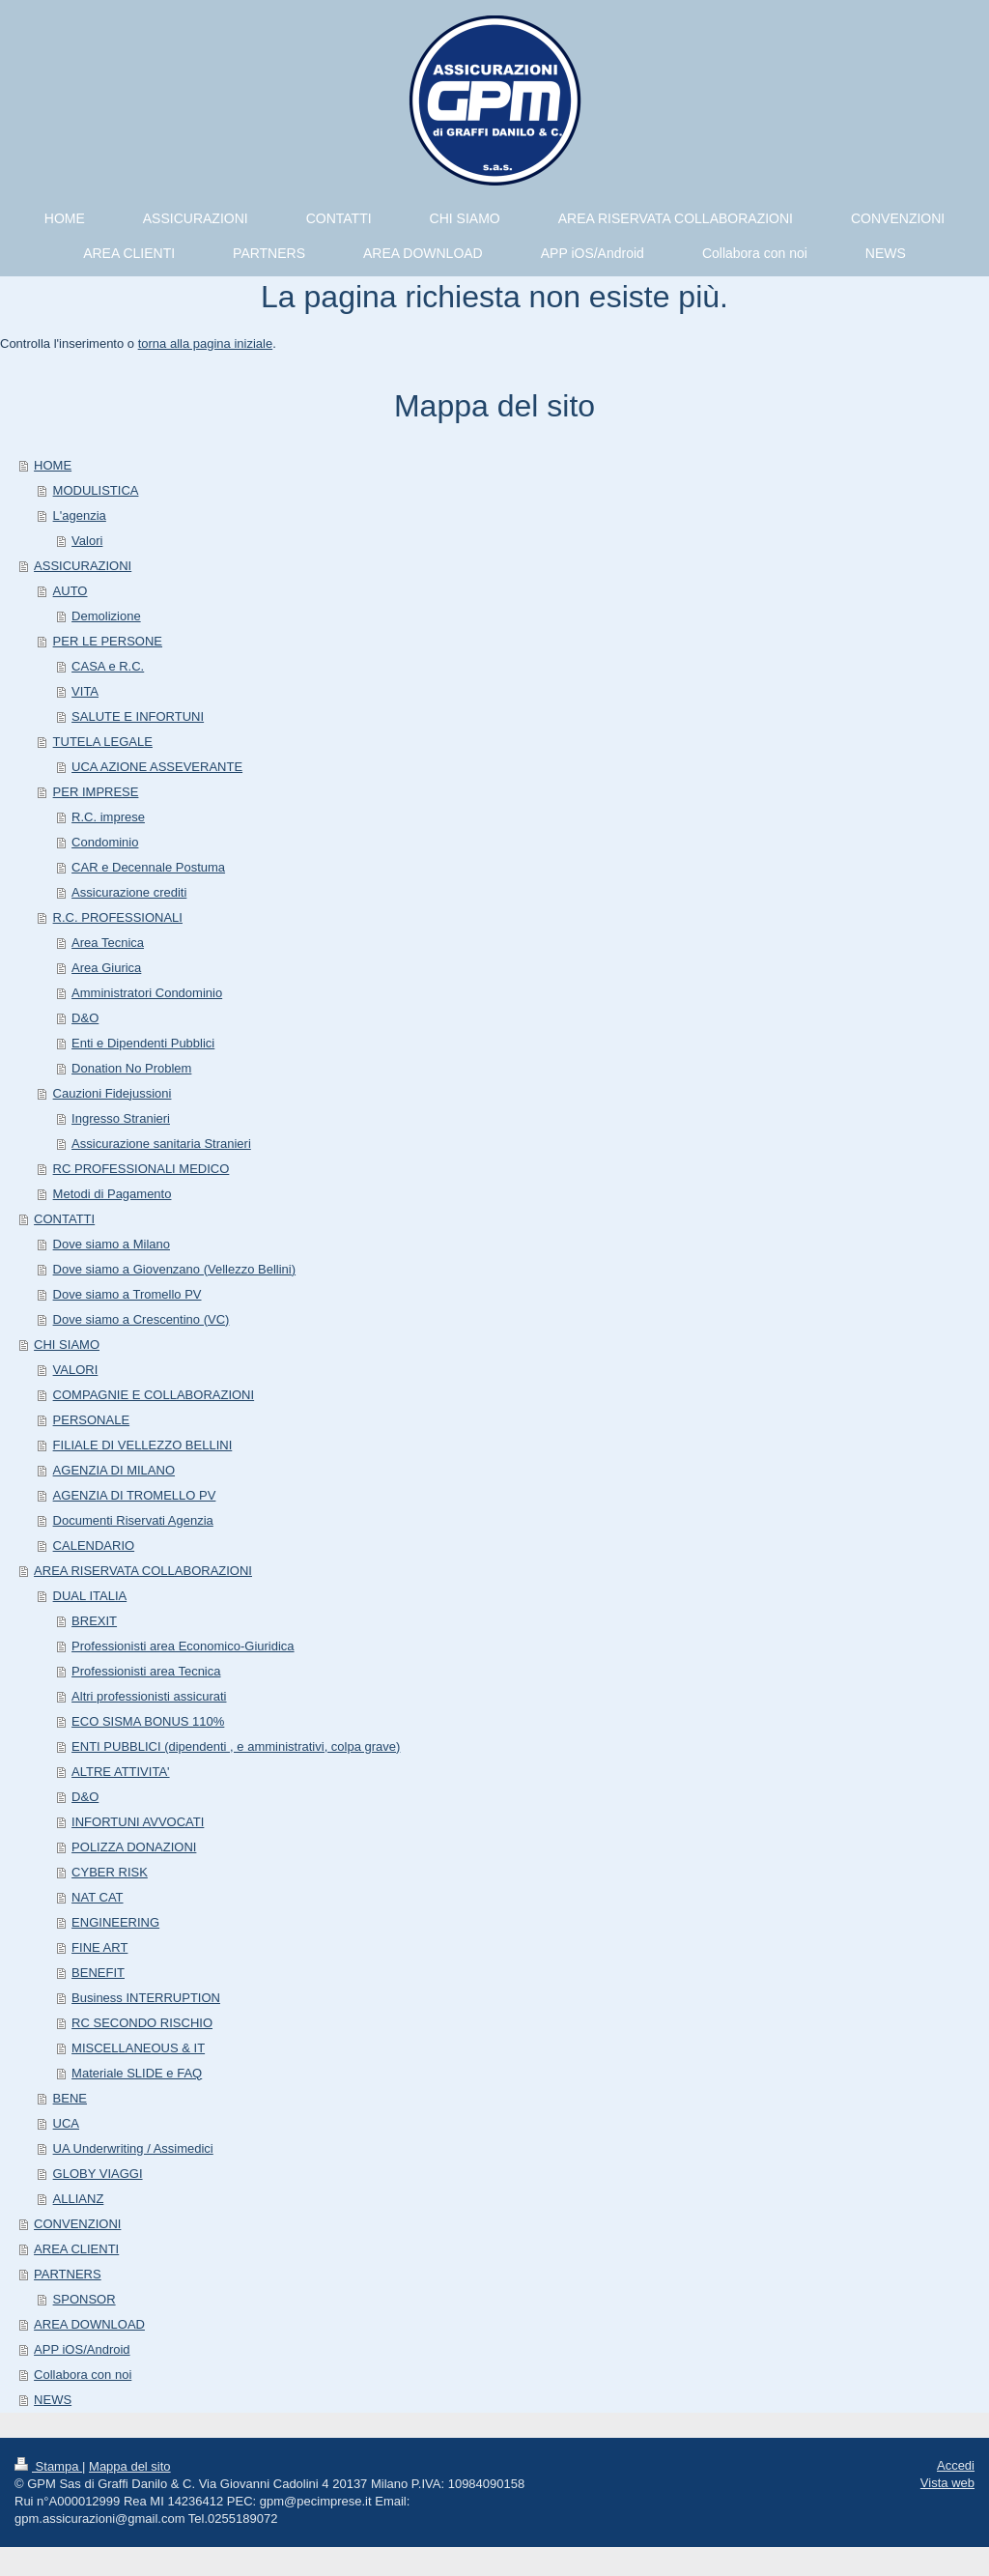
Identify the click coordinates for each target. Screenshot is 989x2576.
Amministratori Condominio (146, 993)
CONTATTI (64, 1219)
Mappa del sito (130, 2466)
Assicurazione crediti (128, 892)
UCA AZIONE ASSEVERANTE (156, 766)
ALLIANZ (78, 2198)
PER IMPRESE (96, 792)
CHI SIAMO (66, 1344)
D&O (85, 1018)
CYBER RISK (109, 1872)
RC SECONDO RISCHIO (141, 2023)
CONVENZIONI (77, 2224)
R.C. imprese (108, 817)
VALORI (76, 1369)
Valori (86, 540)
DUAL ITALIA (90, 1596)
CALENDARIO (94, 1545)
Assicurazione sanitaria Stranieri (161, 1143)
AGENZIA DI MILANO (114, 1470)
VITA (85, 691)
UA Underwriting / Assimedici (133, 2148)
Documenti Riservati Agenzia (133, 1520)
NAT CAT (97, 1897)
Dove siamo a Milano (111, 1244)
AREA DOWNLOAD (89, 2324)
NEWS (52, 2399)
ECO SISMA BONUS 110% (147, 1721)
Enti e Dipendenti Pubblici (142, 1043)
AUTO (70, 591)
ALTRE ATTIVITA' (120, 1771)
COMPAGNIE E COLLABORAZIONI (154, 1395)
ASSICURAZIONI (82, 565)
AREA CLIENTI (76, 2249)
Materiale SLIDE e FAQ (136, 2073)
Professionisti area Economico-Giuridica (182, 1646)
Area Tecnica (107, 942)
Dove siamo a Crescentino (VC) (141, 1319)
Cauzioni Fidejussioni (112, 1093)
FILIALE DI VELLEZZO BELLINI (143, 1445)
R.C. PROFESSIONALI (118, 917)
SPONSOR (84, 2299)
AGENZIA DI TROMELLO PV (134, 1495)
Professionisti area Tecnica (145, 1671)
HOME (52, 465)
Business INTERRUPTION (145, 1997)
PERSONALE (91, 1420)
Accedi (956, 2465)
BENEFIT (98, 1972)
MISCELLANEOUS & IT (138, 2048)
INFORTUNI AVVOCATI (137, 1822)
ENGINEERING (115, 1922)
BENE (70, 2098)
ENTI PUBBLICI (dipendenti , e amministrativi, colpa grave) (235, 1746)
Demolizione (106, 616)
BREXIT (94, 1621)
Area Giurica (106, 967)
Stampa (48, 2466)
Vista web (947, 2483)
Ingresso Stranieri (120, 1118)
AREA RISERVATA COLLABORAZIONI (143, 1570)
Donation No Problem (131, 1068)
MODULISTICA (96, 490)
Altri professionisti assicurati (148, 1696)
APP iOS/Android (81, 2349)
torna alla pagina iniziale (205, 343)
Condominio (104, 842)
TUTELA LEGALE (103, 741)
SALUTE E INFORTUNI (137, 716)
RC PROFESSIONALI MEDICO (141, 1168)
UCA (66, 2123)
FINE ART (99, 1947)
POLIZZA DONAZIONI (133, 1847)
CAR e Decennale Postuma (148, 867)
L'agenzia (79, 515)
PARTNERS (67, 2274)
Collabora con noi (82, 2374)
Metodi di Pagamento (112, 1194)
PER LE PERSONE (107, 641)
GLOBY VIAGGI (98, 2173)
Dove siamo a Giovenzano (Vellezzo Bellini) (174, 1269)
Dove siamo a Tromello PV (127, 1294)
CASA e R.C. (107, 666)
